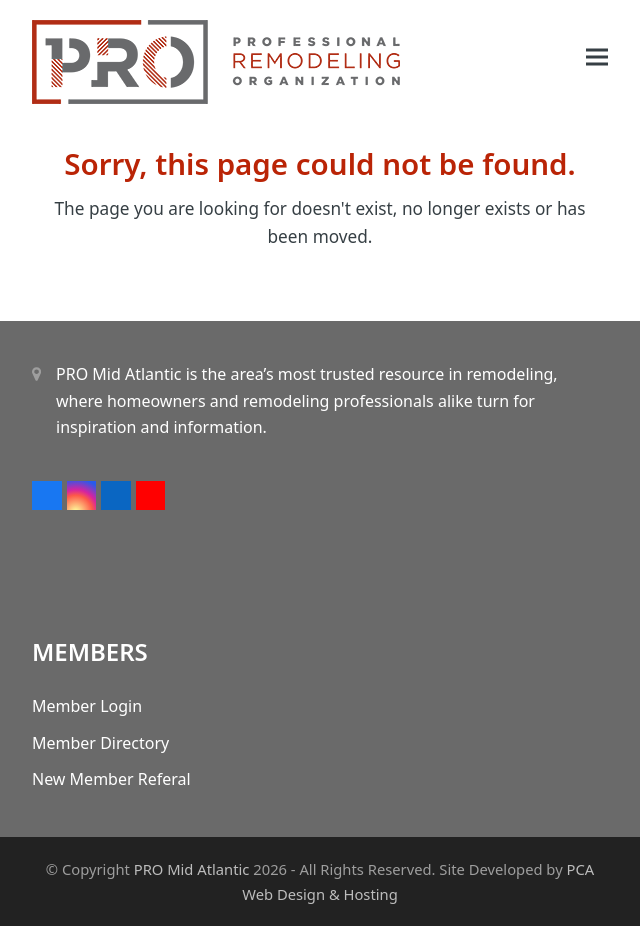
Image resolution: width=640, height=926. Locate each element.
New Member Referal (111, 779)
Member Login (87, 706)
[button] (597, 57)
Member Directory (100, 743)
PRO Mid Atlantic (192, 869)
